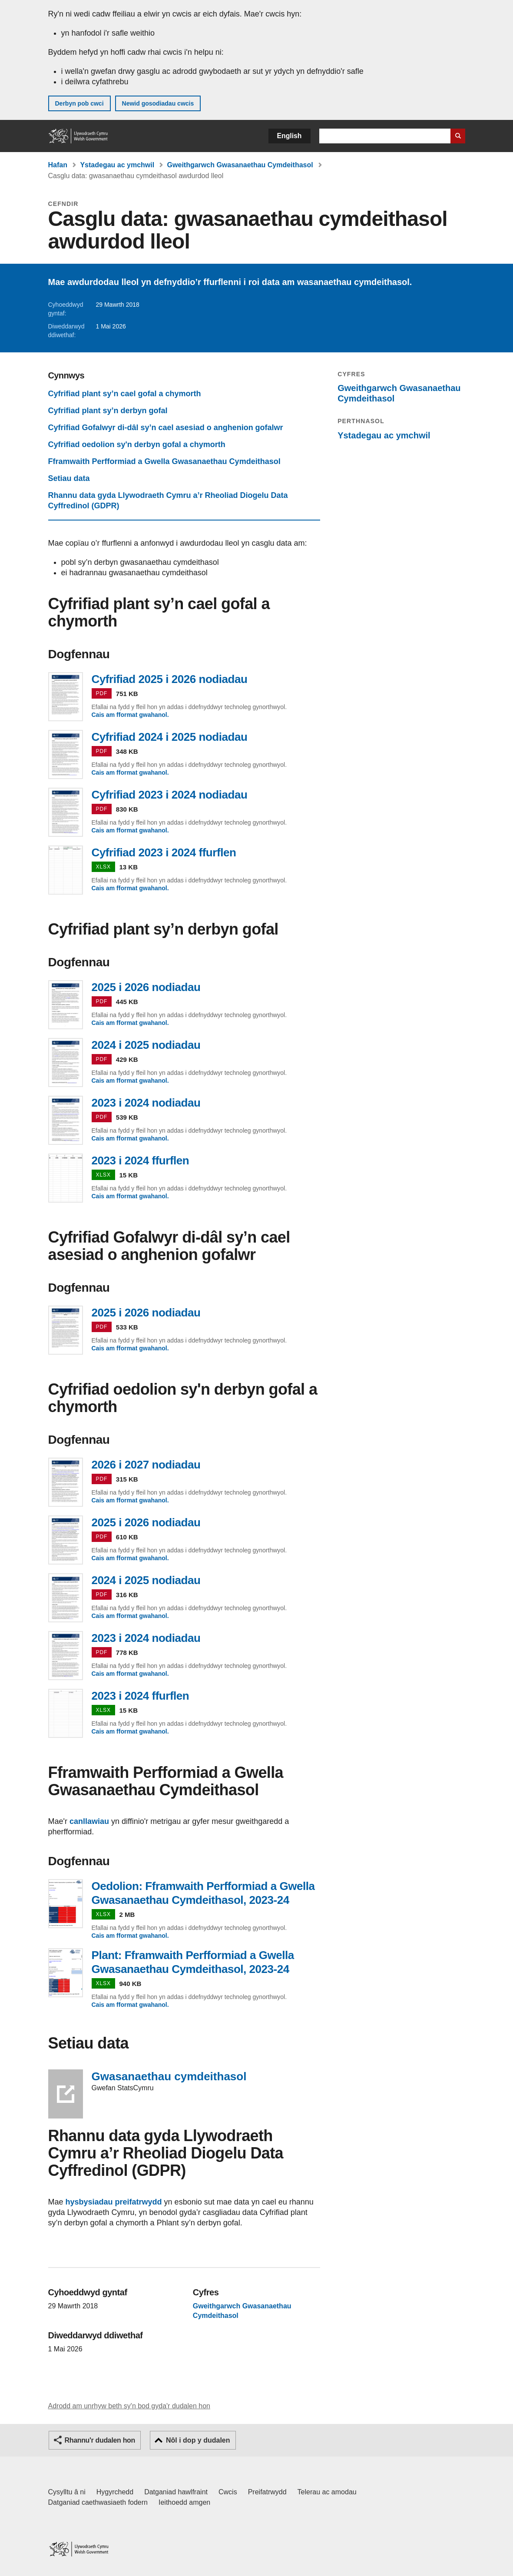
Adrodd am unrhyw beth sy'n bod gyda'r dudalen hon (129, 2406)
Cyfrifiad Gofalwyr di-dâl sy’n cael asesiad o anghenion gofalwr (165, 427)
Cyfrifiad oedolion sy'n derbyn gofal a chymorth (136, 444)
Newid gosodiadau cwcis (158, 103)
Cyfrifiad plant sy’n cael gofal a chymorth (124, 393)
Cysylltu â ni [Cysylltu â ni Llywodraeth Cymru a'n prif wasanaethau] (67, 2492)
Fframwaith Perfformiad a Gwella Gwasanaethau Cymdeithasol (164, 461)
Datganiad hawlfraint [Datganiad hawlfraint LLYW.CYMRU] (176, 2492)
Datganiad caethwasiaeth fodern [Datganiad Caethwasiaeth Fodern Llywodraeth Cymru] (98, 2502)
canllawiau (89, 1821)
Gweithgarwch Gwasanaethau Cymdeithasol (240, 165)
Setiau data (69, 478)
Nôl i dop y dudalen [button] (198, 2440)
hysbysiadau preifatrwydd (114, 2202)
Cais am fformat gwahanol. (130, 714)
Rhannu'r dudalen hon (100, 2440)
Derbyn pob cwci (79, 103)
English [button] (289, 135)
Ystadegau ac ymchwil (117, 165)
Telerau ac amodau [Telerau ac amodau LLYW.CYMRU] (327, 2492)
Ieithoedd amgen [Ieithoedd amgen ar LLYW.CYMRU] (184, 2502)
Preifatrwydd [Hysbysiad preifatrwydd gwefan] (267, 2492)
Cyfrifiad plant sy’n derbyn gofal (108, 410)
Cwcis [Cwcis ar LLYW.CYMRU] (227, 2492)
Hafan (57, 165)
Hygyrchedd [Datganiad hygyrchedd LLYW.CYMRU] (114, 2492)
